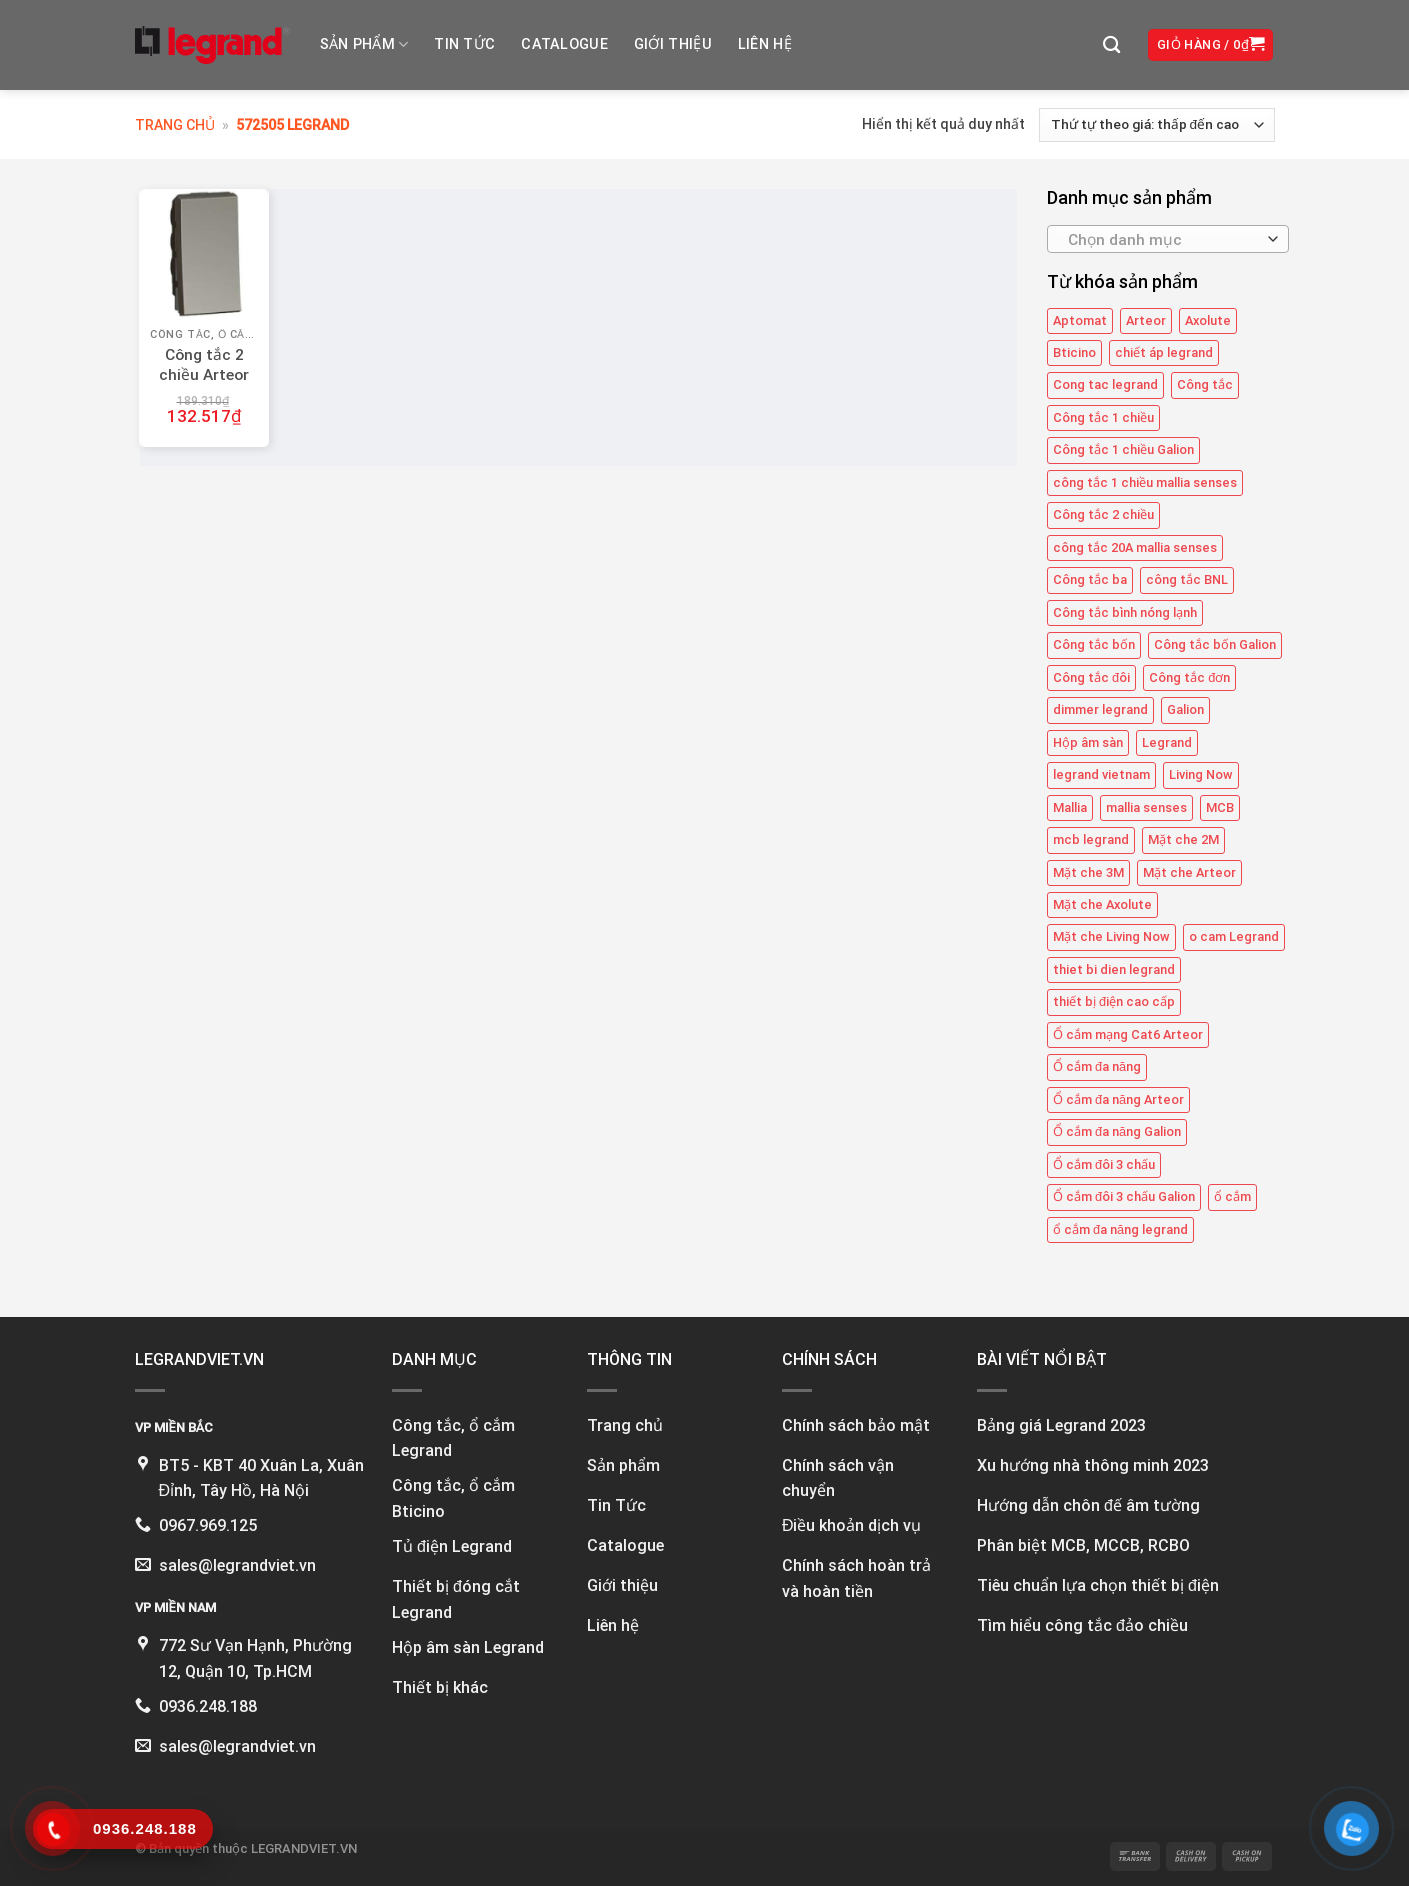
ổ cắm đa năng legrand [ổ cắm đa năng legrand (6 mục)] (1120, 1229)
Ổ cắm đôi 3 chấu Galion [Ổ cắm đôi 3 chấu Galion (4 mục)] (1124, 1196)
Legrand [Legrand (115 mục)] (1167, 742)
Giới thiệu (673, 44)
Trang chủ (175, 125)
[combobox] (1168, 239)
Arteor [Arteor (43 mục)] (1146, 320)
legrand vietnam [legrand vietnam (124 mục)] (1101, 774)
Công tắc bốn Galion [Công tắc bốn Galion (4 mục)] (1215, 644)
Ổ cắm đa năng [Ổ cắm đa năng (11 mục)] (1097, 1066)
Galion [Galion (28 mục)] (1185, 709)
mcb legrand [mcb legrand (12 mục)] (1091, 839)
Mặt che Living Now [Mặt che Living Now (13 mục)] (1111, 936)
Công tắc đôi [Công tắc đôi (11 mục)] (1091, 677)
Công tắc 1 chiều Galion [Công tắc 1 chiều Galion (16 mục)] (1123, 449)
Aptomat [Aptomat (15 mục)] (1080, 320)
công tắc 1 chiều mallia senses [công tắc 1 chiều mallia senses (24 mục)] (1145, 482)
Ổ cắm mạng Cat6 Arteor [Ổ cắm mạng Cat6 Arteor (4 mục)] (1128, 1034)
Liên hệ (765, 44)
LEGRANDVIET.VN (304, 1848)
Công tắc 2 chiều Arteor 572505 (204, 375)
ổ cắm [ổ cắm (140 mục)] (1232, 1196)
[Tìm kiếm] (1111, 45)
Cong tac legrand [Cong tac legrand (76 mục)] (1105, 385)
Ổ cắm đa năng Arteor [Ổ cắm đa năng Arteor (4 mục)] (1118, 1099)
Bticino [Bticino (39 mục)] (1074, 352)
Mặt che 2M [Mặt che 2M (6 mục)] (1183, 839)
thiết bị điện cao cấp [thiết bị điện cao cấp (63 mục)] (1114, 1001)
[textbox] (1163, 240)
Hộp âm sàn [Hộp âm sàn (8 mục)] (1088, 742)
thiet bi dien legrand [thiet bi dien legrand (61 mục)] (1114, 969)
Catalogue (564, 44)
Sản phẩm (364, 44)
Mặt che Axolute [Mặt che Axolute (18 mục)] (1102, 904)
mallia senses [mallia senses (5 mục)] (1146, 807)
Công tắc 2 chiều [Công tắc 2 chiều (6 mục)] (1103, 514)
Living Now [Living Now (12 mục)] (1201, 774)
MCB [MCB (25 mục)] (1220, 807)
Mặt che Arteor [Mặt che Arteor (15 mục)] (1189, 872)
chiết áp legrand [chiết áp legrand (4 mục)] (1164, 352)
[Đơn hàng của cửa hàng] (1156, 125)
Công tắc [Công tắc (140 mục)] (1205, 385)
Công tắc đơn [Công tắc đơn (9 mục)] (1189, 677)
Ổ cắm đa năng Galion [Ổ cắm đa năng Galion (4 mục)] (1117, 1131)
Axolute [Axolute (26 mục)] (1208, 320)
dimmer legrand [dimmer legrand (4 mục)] (1100, 709)
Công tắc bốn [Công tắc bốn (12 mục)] (1094, 644)
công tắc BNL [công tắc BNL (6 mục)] (1187, 579)
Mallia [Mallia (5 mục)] (1070, 807)
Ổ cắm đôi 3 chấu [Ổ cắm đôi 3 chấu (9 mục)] (1104, 1164)
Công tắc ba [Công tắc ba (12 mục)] (1090, 579)
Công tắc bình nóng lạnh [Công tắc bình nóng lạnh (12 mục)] (1125, 612)
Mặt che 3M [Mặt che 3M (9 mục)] (1088, 872)
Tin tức (464, 44)
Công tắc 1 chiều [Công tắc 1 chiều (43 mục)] (1103, 417)
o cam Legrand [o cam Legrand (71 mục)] (1234, 936)
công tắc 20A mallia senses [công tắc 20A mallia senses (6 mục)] (1135, 547)
